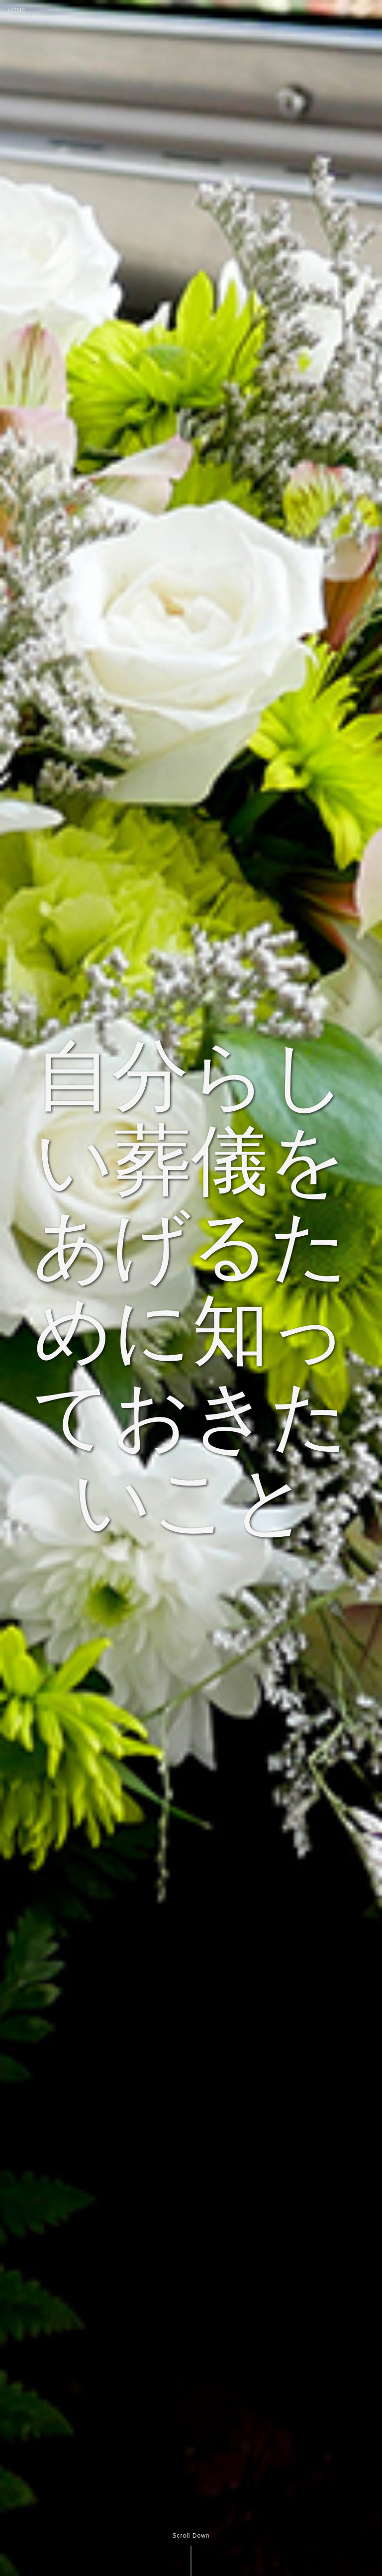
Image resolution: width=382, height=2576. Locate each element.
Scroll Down (190, 2535)
